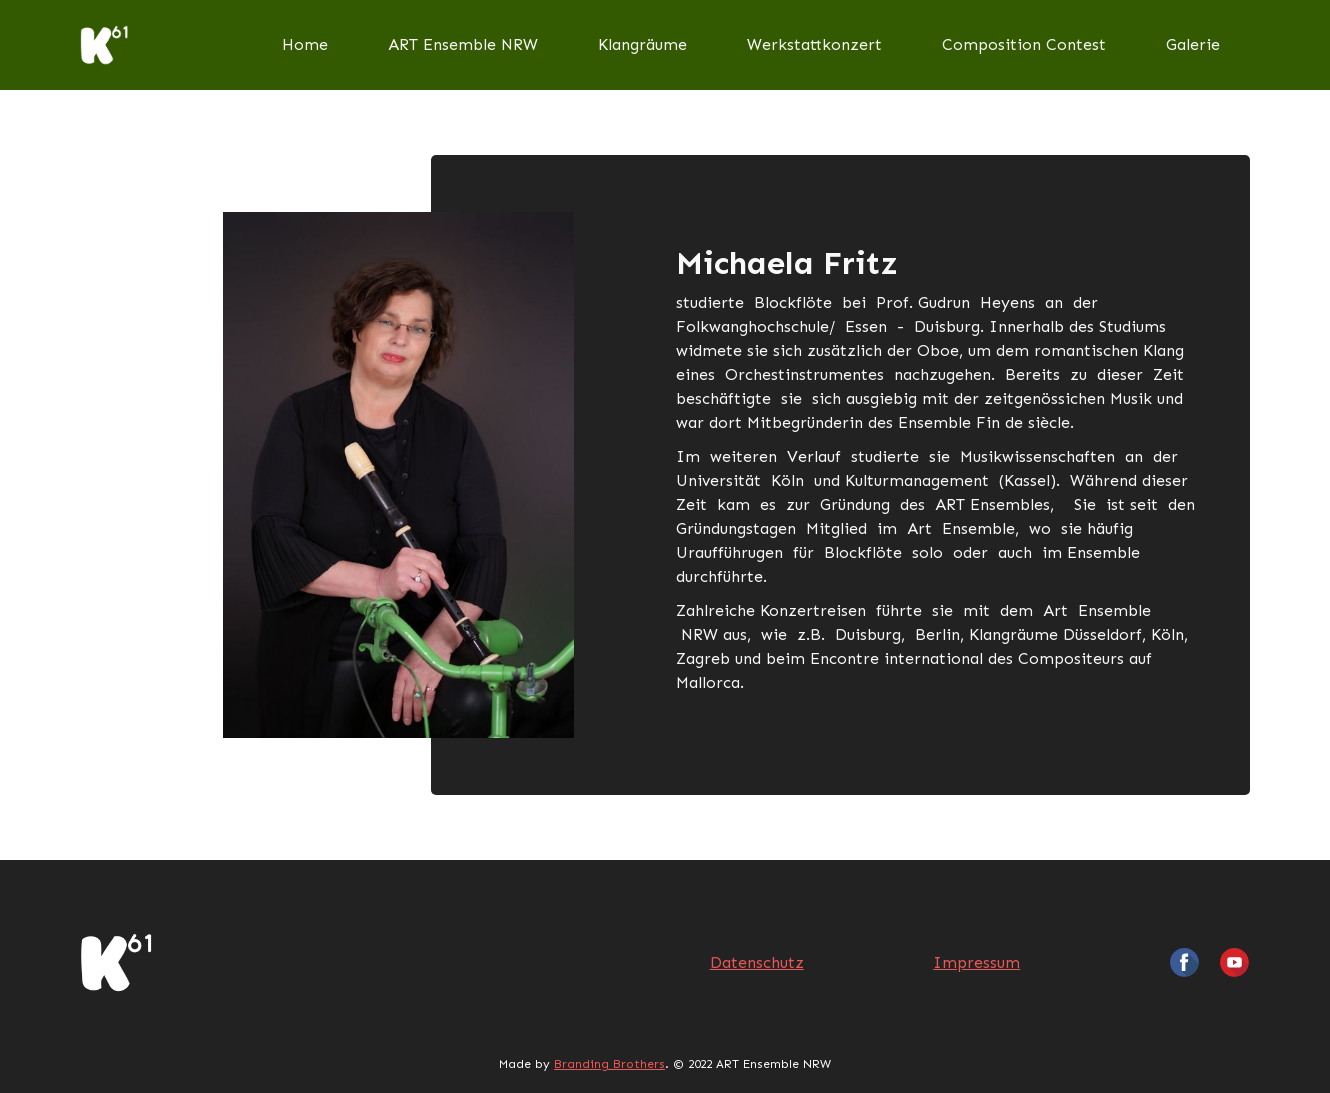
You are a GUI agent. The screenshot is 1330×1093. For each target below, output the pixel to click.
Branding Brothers (609, 1064)
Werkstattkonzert (814, 44)
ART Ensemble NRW (463, 44)
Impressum (976, 962)
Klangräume (642, 44)
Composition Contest (1024, 44)
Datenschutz (757, 962)
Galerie (1193, 44)
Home (305, 44)
